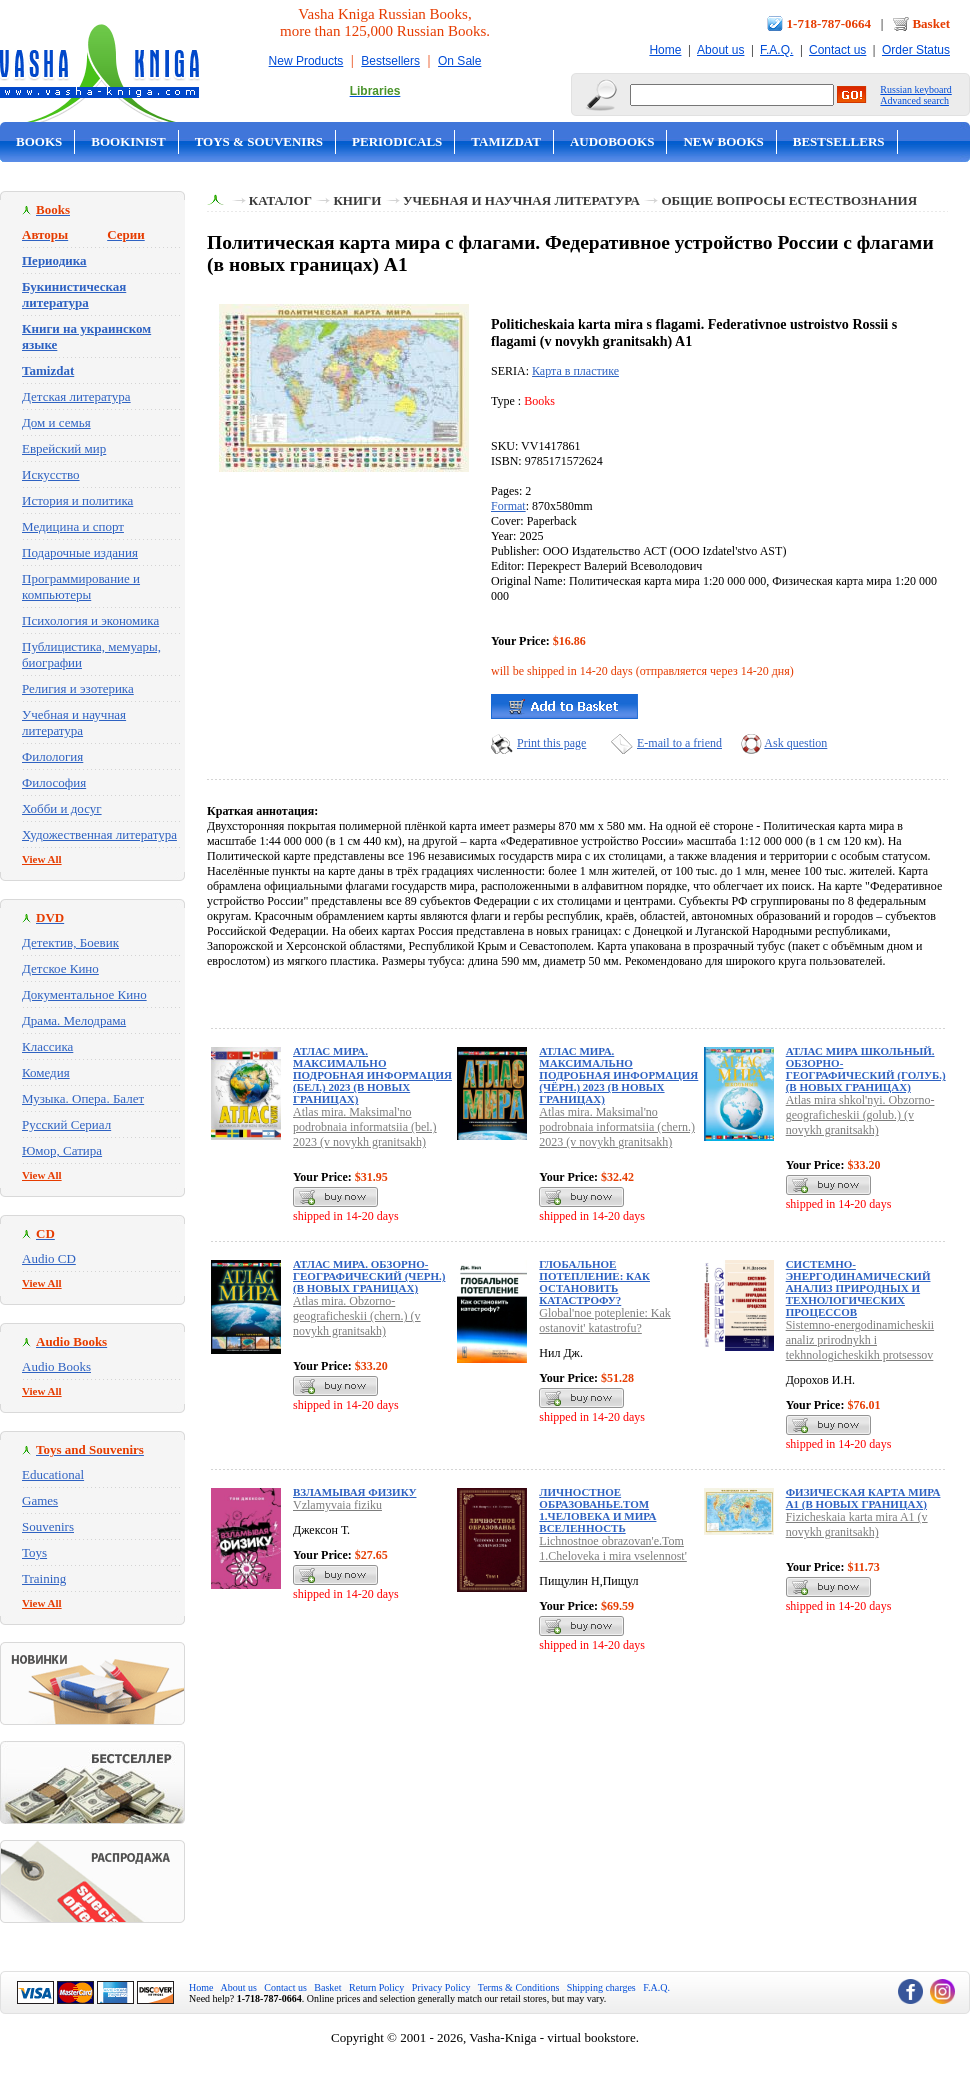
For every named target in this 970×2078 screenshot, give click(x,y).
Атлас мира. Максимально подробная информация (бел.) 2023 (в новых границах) (372, 1075)
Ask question (795, 743)
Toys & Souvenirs (259, 141)
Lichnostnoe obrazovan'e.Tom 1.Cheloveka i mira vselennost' (612, 1548)
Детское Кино (60, 968)
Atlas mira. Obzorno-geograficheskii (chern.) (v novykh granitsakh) (357, 1316)
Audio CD (49, 1258)
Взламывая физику (354, 1492)
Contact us (837, 50)
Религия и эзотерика (78, 688)
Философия (54, 782)
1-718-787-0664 (829, 23)
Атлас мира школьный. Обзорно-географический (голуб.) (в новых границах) (866, 1069)
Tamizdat (506, 141)
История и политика (77, 500)
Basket (931, 23)
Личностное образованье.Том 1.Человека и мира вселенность (597, 1510)
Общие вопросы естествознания (789, 200)
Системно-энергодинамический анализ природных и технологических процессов (858, 1288)
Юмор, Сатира (62, 1150)
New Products (306, 61)
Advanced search (914, 100)
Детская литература (76, 396)
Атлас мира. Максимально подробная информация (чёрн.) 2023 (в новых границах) (618, 1075)
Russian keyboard (915, 89)
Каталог (280, 200)
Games (40, 1500)
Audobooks (612, 141)
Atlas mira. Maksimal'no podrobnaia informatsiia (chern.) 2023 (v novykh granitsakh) (617, 1127)
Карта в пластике (575, 371)
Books (39, 141)
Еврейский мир (64, 448)
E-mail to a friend (679, 743)
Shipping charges (601, 1987)
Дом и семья (56, 422)
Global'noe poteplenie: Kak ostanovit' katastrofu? (604, 1320)
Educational (53, 1474)
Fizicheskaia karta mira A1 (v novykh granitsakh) (857, 1524)
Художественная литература (99, 834)
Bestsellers (390, 61)
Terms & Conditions (519, 1987)
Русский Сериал (66, 1124)
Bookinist (128, 141)
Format (508, 506)
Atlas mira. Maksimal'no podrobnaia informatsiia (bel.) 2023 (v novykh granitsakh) (365, 1127)
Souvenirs (48, 1526)
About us (720, 50)
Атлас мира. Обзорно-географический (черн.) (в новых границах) (369, 1276)
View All (42, 859)
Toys (34, 1552)
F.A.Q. (776, 50)
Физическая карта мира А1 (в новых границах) (863, 1498)
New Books (723, 141)
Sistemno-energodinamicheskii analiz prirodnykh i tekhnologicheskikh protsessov (860, 1340)
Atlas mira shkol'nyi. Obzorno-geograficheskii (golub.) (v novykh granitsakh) (860, 1115)
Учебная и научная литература (74, 722)
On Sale (459, 61)
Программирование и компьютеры (81, 586)
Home (665, 50)
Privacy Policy (441, 1987)
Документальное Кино (84, 994)
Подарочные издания (80, 552)
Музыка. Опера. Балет (83, 1098)
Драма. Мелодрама (74, 1020)
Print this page (551, 743)
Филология (52, 756)
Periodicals (397, 141)
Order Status (916, 50)
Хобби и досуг (62, 808)
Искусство (51, 474)
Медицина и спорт (73, 526)
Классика (47, 1046)
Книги (357, 200)
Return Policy (376, 1987)
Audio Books (56, 1366)
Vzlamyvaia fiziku (337, 1505)
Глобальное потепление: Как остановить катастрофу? (594, 1282)
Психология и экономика (90, 620)
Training (44, 1578)
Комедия (46, 1072)
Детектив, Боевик (70, 942)
